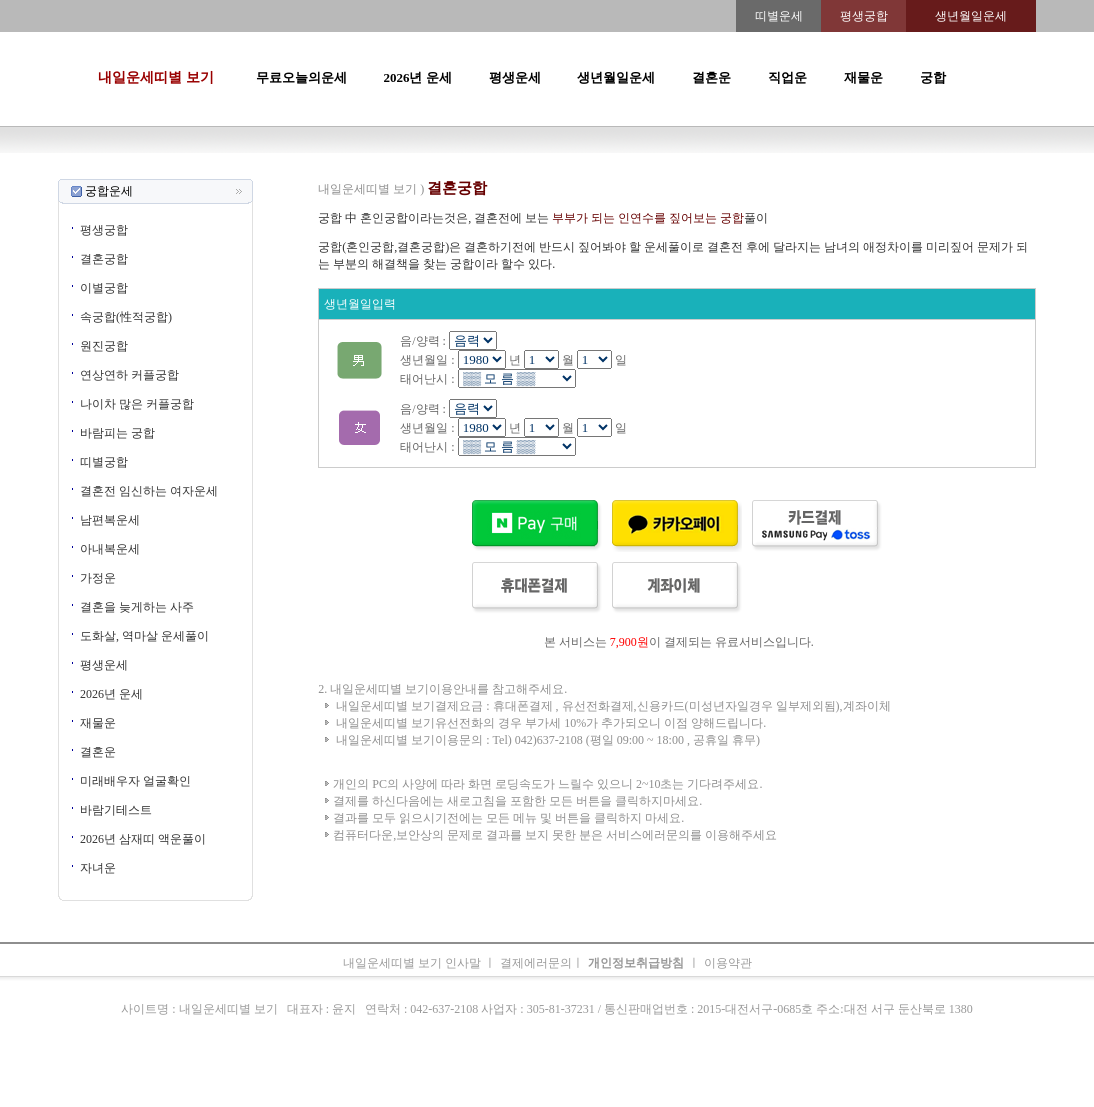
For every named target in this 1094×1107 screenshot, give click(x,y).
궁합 (933, 77)
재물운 (863, 77)
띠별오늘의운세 (359, 170)
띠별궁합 (104, 462)
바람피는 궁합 (117, 433)
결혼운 (711, 77)
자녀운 (98, 868)
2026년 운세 (417, 77)
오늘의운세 (283, 170)
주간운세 (685, 170)
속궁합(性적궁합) (126, 317)
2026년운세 (463, 170)
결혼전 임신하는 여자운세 (149, 491)
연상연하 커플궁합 (129, 375)
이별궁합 (104, 288)
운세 (417, 170)
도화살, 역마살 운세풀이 (144, 636)
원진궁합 (104, 346)
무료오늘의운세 (301, 77)
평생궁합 (104, 230)
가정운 (98, 578)
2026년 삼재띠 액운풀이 (143, 839)
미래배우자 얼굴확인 (135, 781)
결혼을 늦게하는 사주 (137, 607)
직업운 (787, 77)
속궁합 (759, 170)
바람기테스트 (116, 810)
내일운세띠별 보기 (156, 77)
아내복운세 (110, 549)
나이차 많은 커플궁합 (137, 404)
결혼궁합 (104, 259)
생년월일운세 (616, 77)
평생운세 (515, 77)
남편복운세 (110, 520)
